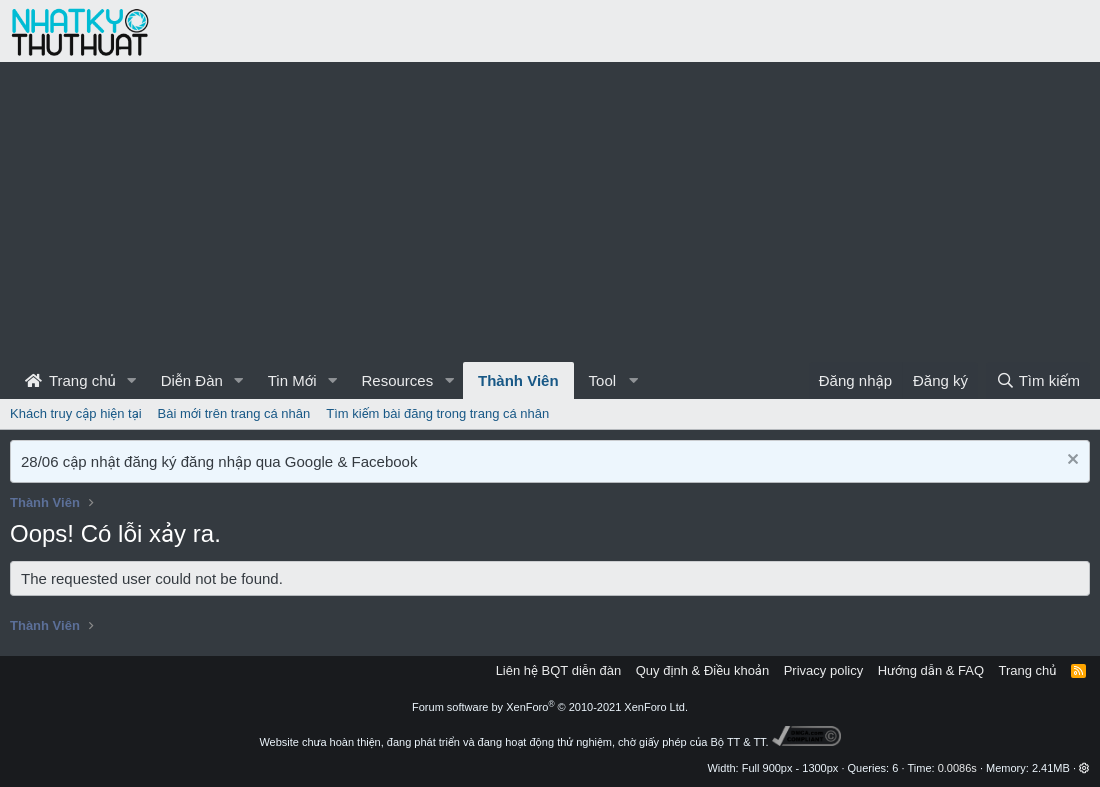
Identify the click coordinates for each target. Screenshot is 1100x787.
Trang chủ (70, 380)
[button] (132, 380)
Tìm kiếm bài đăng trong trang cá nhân (437, 413)
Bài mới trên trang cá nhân (234, 413)
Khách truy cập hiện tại (76, 413)
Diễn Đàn (192, 380)
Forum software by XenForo (550, 707)
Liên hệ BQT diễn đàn (559, 670)
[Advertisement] (550, 212)
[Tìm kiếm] (1038, 380)
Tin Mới (292, 380)
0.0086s (957, 768)
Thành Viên (518, 380)
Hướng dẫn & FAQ (931, 670)
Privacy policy (823, 670)
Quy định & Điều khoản (702, 670)
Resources (397, 380)
